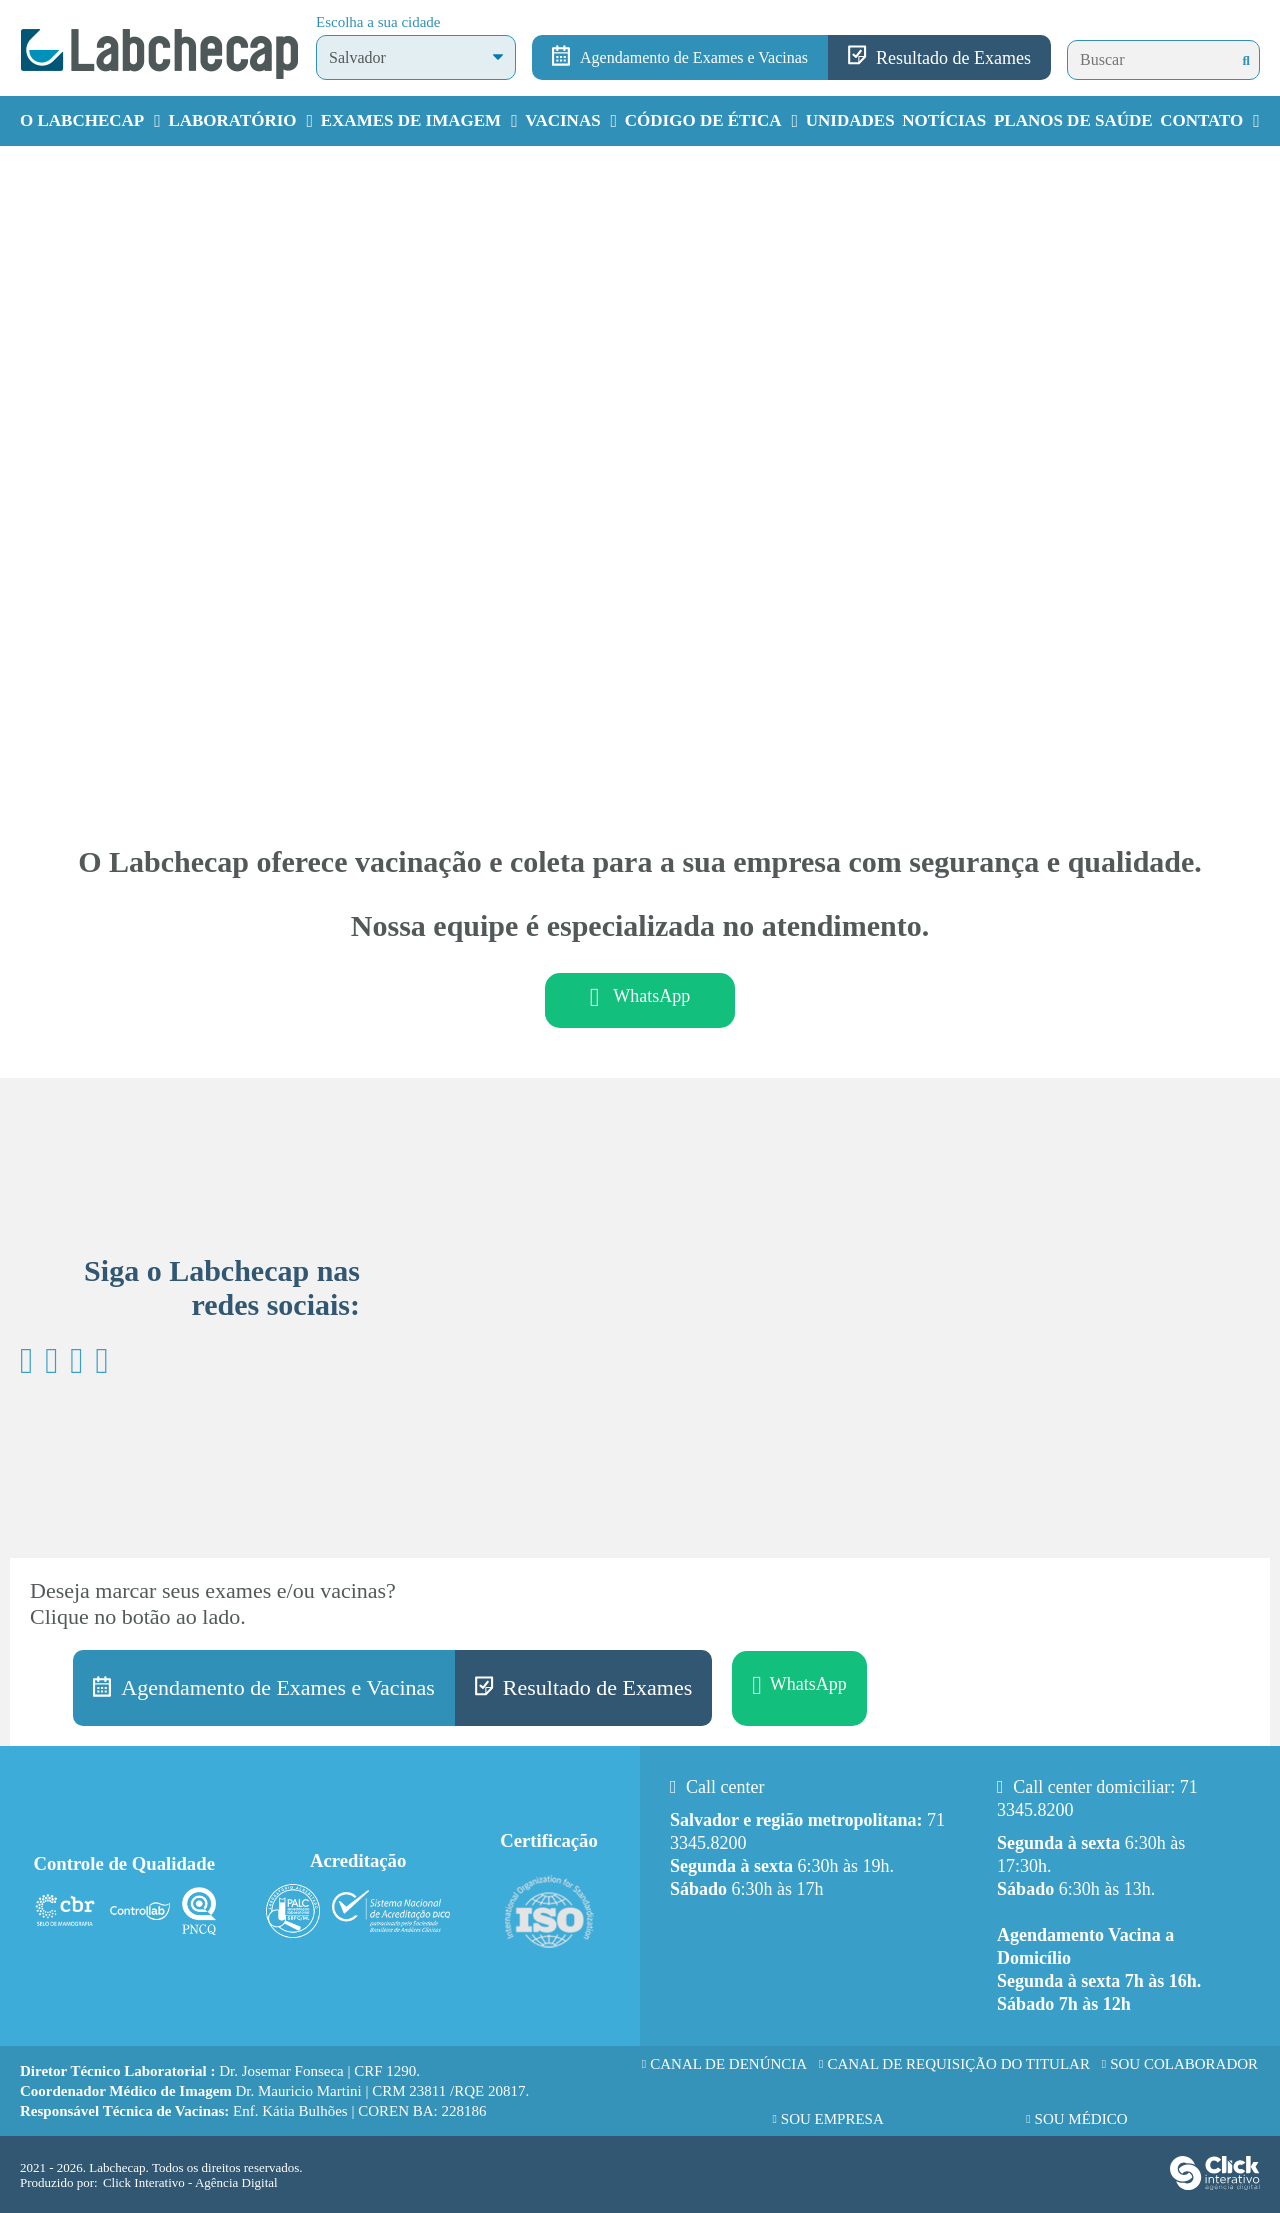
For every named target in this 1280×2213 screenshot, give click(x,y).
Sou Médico (1081, 2119)
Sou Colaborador (1184, 2064)
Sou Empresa (832, 2119)
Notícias (944, 120)
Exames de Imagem (411, 120)
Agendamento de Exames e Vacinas (694, 57)
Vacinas (562, 120)
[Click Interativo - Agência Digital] (1215, 2185)
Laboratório (232, 120)
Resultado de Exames (953, 58)
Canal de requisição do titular (958, 2064)
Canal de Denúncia (728, 2064)
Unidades (850, 120)
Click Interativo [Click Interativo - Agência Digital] (190, 2182)
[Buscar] (1246, 60)
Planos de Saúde (1073, 120)
